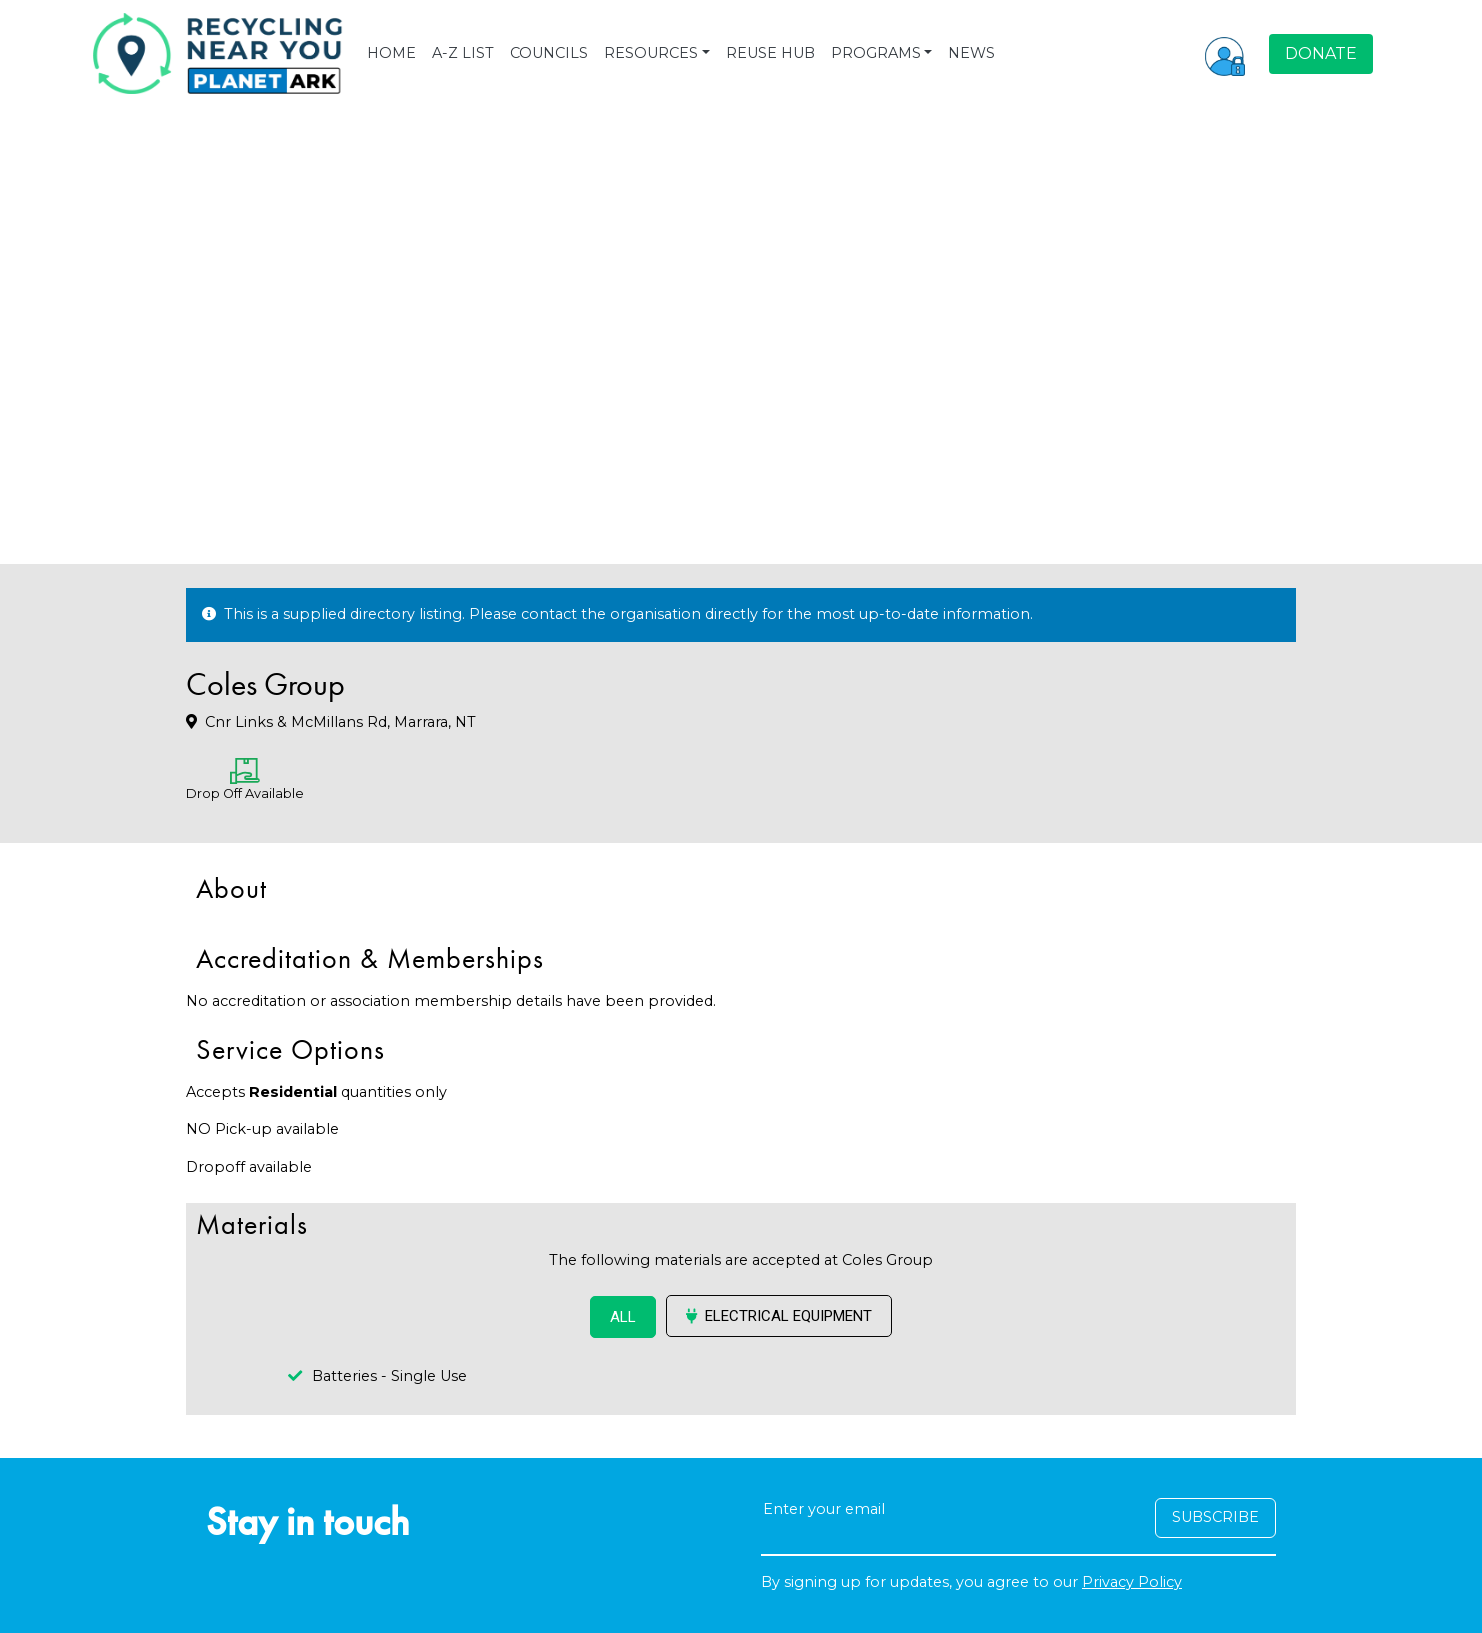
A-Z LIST (463, 53)
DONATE (1321, 53)
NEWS (971, 53)
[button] (1225, 54)
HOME (391, 53)
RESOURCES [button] (651, 53)
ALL (623, 1317)
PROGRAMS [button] (876, 53)
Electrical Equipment (779, 1316)
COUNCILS (549, 53)
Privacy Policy (1132, 1582)
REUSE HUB (770, 53)
